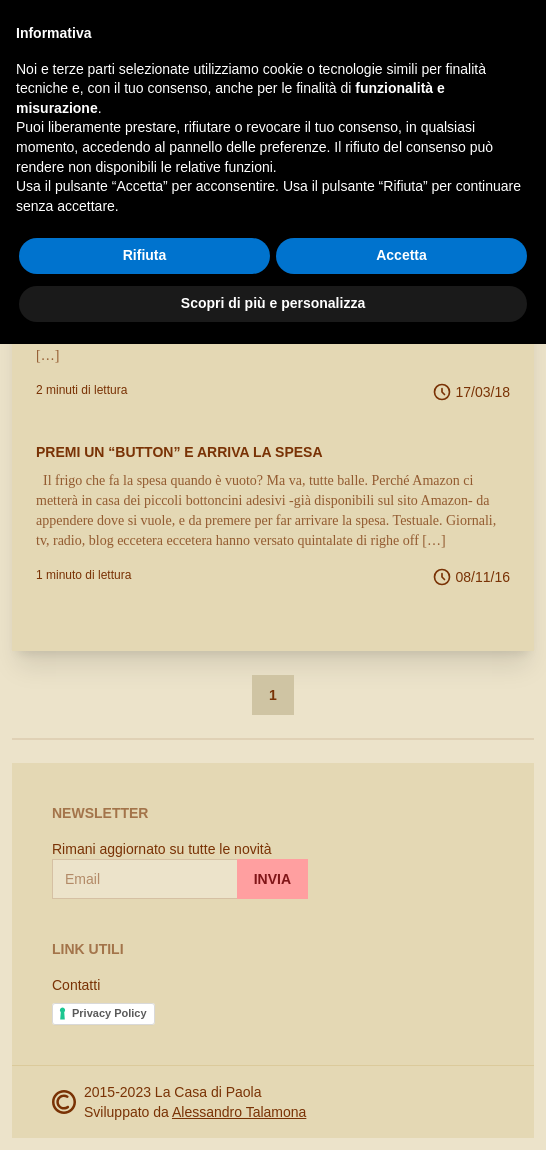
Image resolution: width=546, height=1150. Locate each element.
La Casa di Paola (144, 32)
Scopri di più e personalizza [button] (273, 1109)
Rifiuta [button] (145, 1062)
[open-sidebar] (28, 32)
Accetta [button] (401, 1062)
